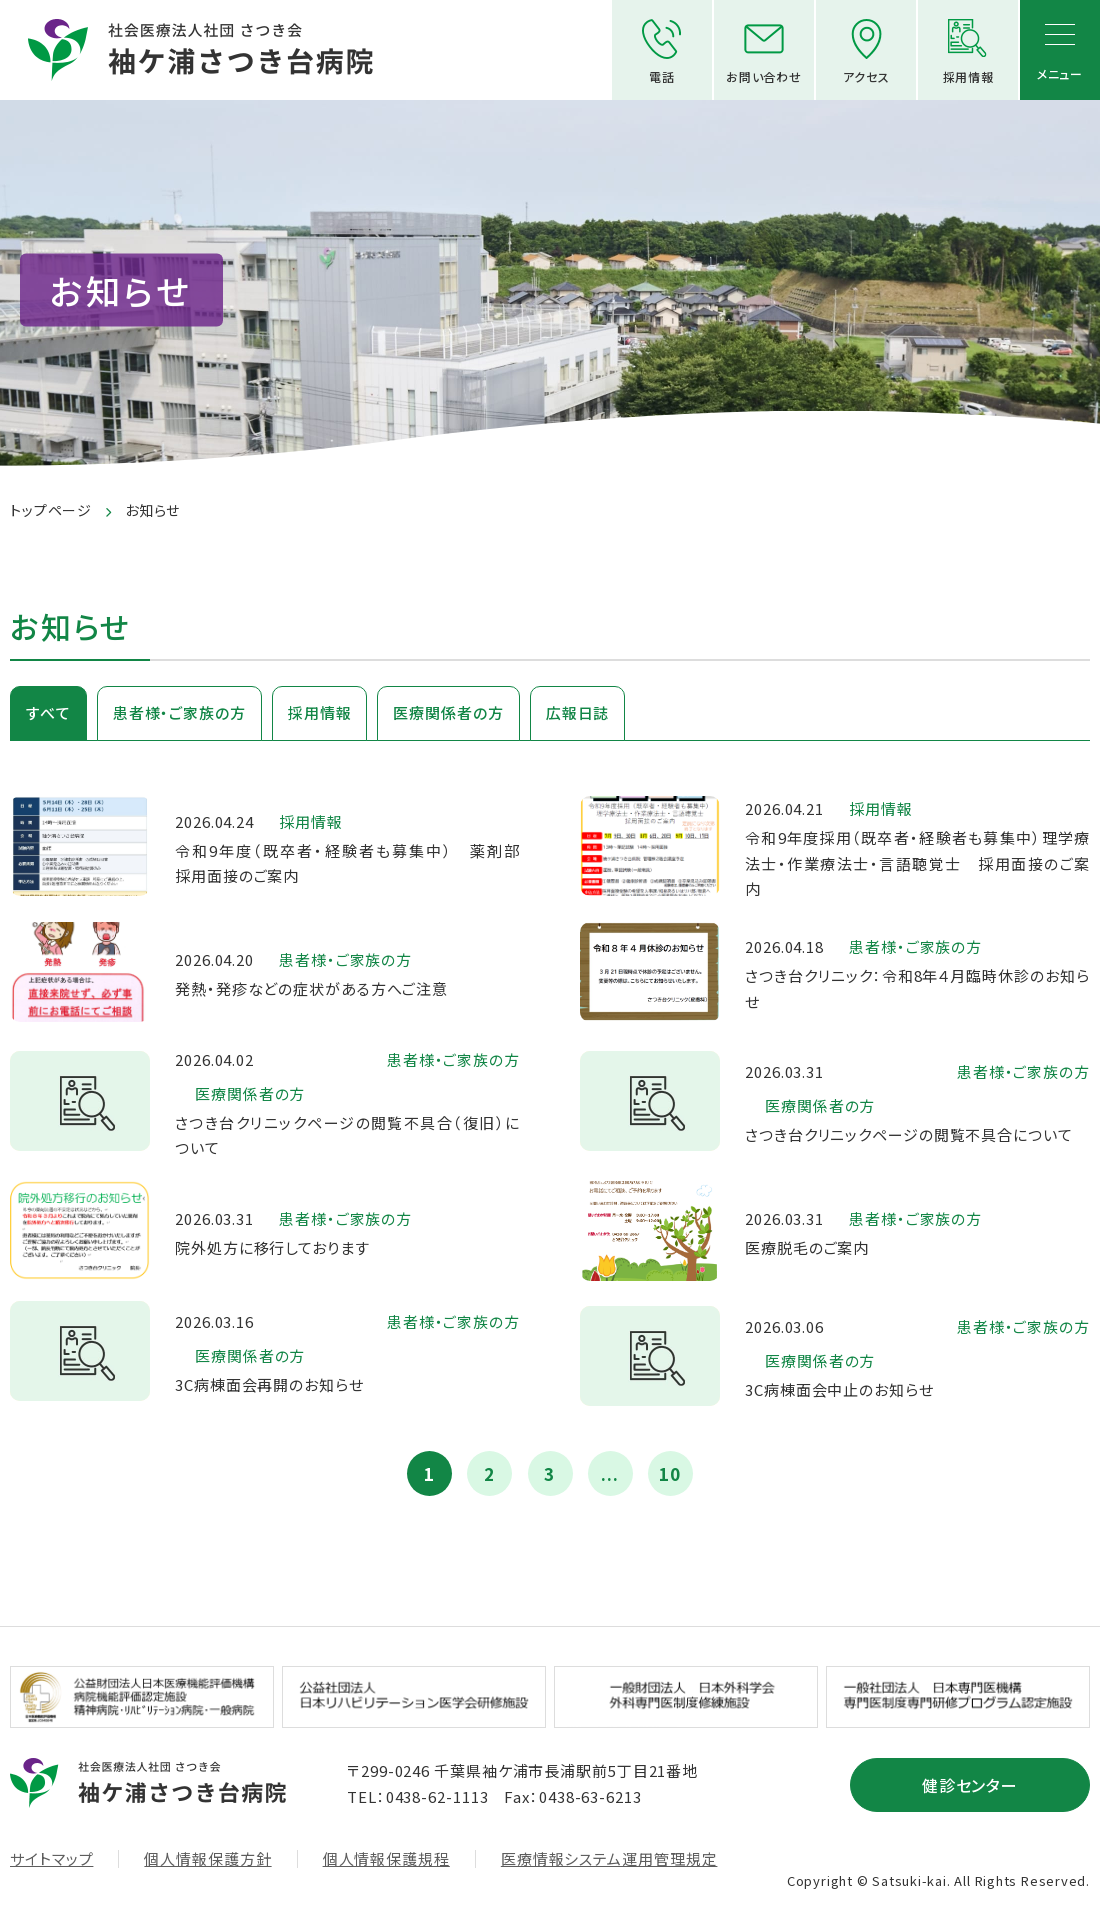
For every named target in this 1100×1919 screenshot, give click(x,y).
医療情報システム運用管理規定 (609, 1859)
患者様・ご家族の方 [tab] (179, 712)
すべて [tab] (48, 712)
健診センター (970, 1785)
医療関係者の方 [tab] (448, 712)
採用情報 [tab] (320, 712)
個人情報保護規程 (386, 1859)
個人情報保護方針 (207, 1859)
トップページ (51, 510)
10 (670, 1473)
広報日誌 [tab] (578, 712)
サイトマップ (51, 1859)
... (610, 1473)
